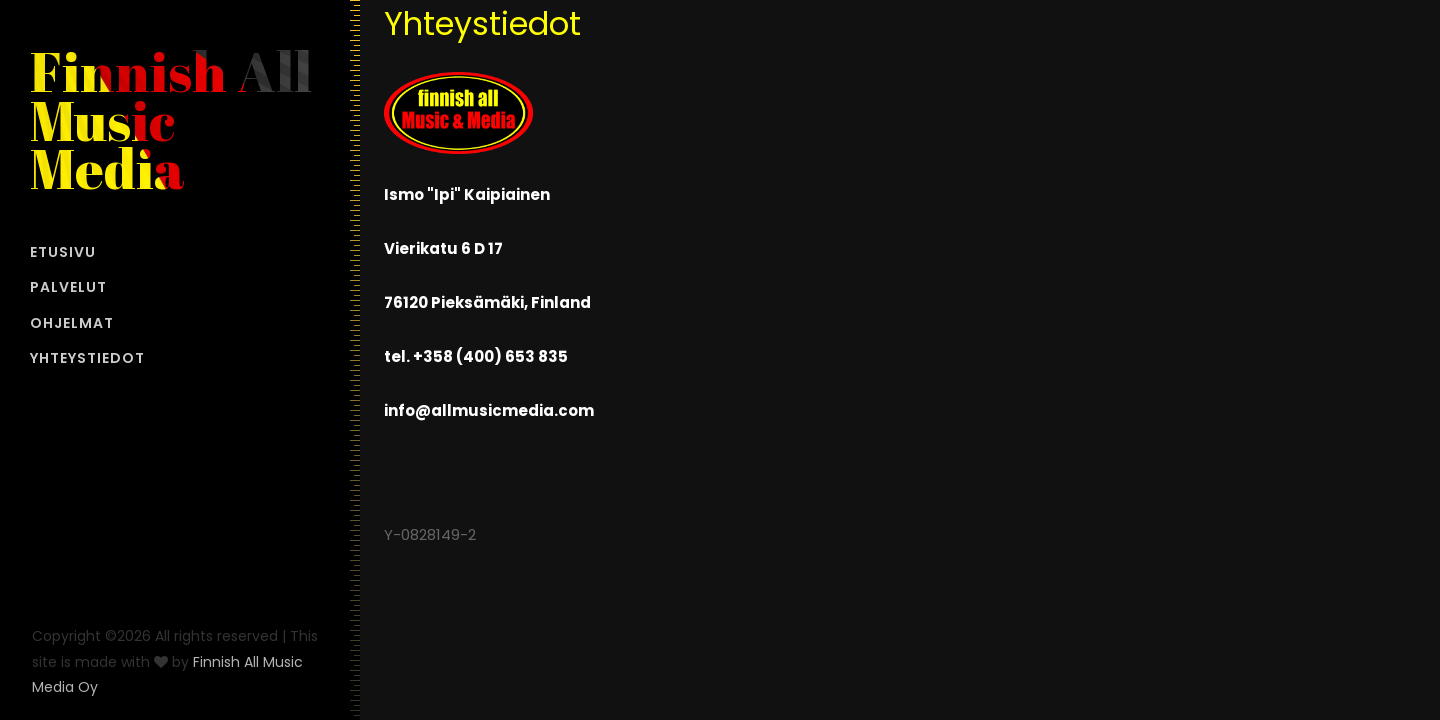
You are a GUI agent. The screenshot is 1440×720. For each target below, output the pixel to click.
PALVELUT (68, 287)
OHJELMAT (72, 323)
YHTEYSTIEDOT (87, 358)
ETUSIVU (63, 252)
